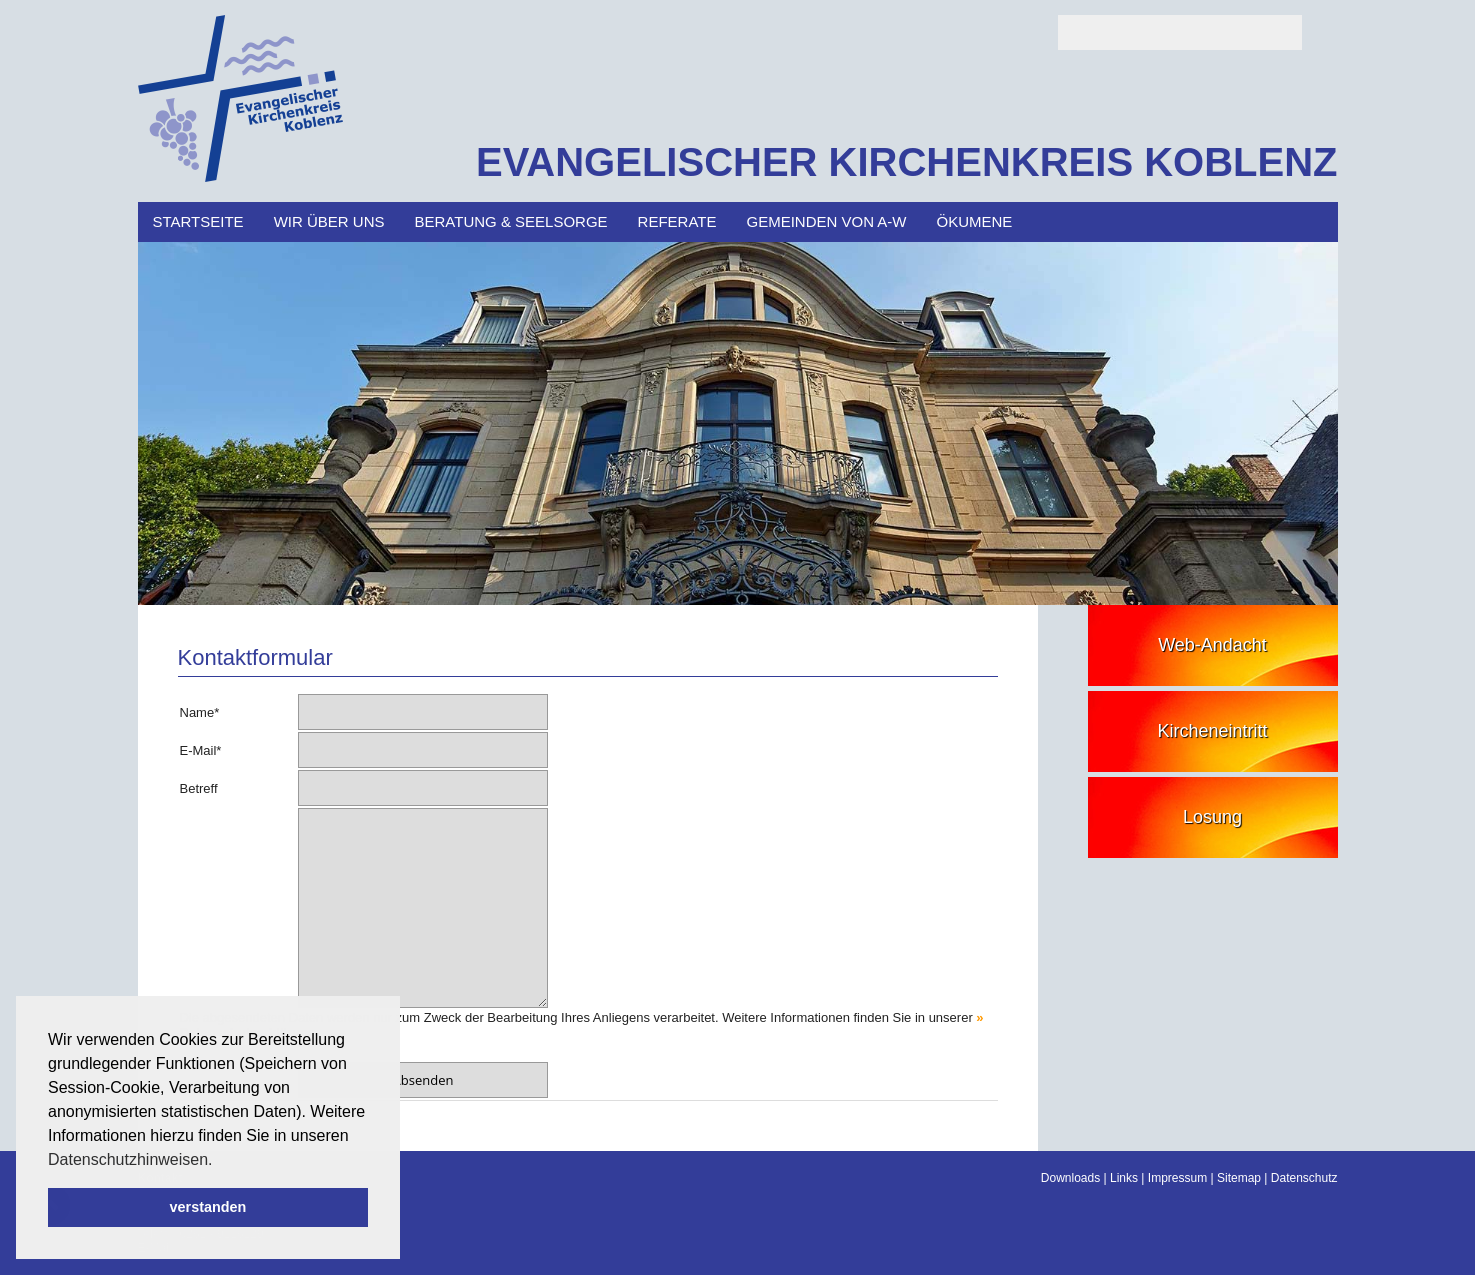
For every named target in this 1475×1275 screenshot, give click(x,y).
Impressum (1177, 1178)
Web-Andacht (1212, 645)
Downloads (1070, 1178)
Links (1124, 1178)
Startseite (198, 221)
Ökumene (975, 221)
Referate (677, 221)
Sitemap (1239, 1178)
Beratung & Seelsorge (510, 221)
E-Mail (201, 750)
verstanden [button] (208, 1207)
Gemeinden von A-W (827, 221)
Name (200, 712)
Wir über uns (329, 221)
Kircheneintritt (1212, 731)
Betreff (199, 788)
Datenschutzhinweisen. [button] (130, 1159)
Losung (1212, 817)
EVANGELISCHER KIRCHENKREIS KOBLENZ (907, 162)
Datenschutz (1304, 1178)
